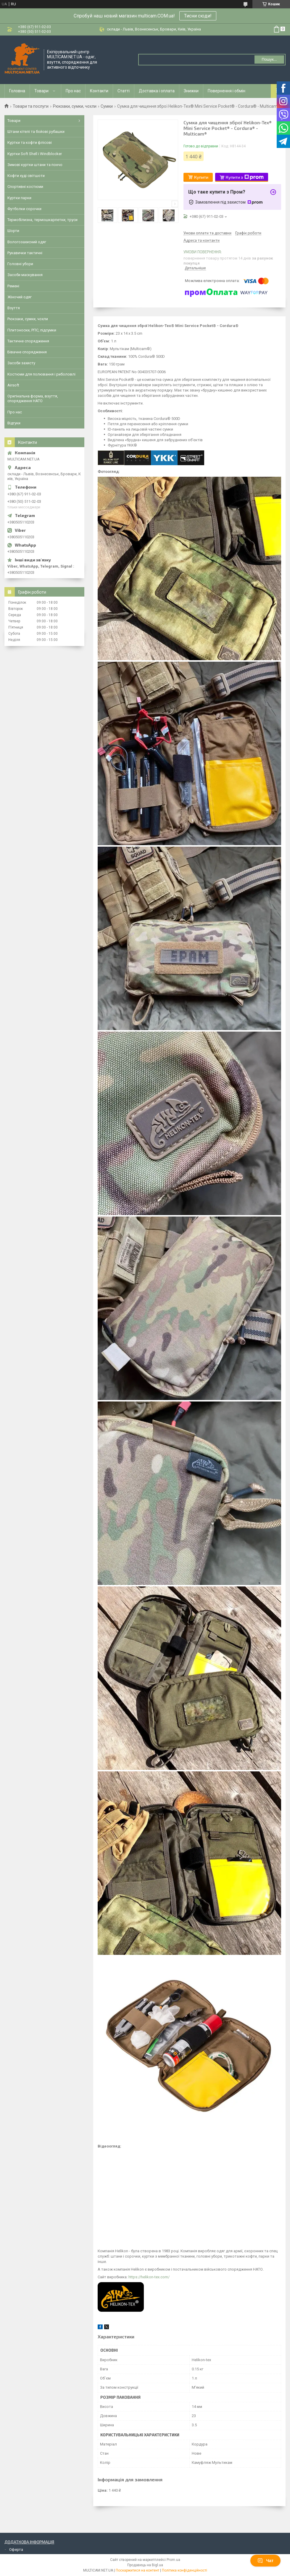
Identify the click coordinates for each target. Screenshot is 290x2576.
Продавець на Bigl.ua (145, 2565)
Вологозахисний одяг (26, 242)
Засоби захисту (21, 363)
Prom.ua (173, 2560)
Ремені (13, 286)
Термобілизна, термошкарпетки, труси (42, 220)
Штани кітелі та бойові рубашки (36, 131)
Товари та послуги (31, 106)
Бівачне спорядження (27, 352)
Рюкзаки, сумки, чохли (74, 106)
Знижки (191, 90)
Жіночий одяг (19, 297)
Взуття (13, 308)
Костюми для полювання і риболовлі (41, 374)
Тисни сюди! (198, 16)
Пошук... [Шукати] (269, 59)
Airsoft (13, 385)
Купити (201, 177)
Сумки (107, 106)
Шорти (13, 230)
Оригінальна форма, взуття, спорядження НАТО (32, 398)
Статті (123, 90)
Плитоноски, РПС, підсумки (31, 330)
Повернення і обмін (226, 90)
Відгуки (13, 423)
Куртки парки (19, 198)
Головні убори (20, 264)
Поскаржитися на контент (137, 2570)
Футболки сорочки (24, 209)
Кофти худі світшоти (26, 175)
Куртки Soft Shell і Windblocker (34, 154)
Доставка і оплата (157, 90)
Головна (17, 90)
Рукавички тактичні (24, 253)
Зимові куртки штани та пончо (34, 164)
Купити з (245, 177)
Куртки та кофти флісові (29, 142)
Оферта (16, 2549)
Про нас (73, 90)
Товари (41, 90)
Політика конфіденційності (184, 2570)
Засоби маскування (25, 275)
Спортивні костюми (25, 186)
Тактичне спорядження (28, 341)
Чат (265, 2560)
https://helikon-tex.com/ (149, 2277)
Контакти (99, 90)
